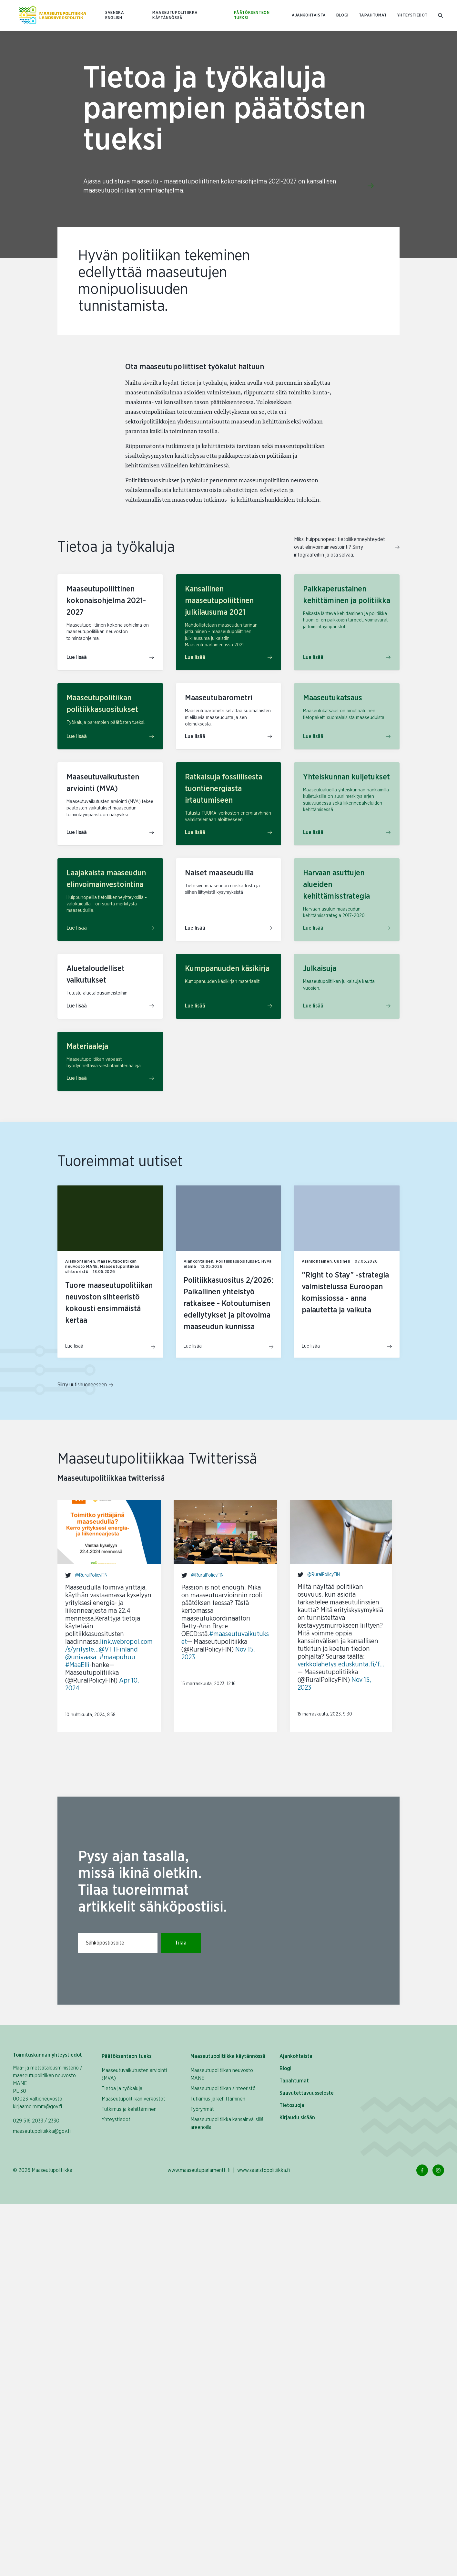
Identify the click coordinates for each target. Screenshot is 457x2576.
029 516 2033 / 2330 (36, 2120)
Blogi (342, 15)
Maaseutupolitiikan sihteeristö (223, 2088)
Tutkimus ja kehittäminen (129, 2109)
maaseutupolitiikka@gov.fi (42, 2131)
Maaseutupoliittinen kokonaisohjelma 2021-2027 (106, 600)
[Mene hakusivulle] (441, 16)
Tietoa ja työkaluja (122, 2088)
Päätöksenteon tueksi (252, 15)
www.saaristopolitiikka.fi (263, 2170)
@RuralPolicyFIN (91, 1575)
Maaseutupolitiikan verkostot (133, 2098)
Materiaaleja (87, 1046)
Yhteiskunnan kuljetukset (346, 777)
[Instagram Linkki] (438, 2170)
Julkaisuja (319, 969)
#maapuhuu (117, 1657)
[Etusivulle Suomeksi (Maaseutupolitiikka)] (52, 15)
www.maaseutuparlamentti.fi (199, 2170)
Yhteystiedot (412, 15)
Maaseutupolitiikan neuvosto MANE (221, 2074)
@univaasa (80, 1657)
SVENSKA (114, 13)
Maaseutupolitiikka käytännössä (175, 15)
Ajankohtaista (309, 15)
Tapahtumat (373, 15)
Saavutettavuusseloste (306, 2093)
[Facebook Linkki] (422, 2170)
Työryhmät (202, 2109)
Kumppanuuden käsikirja (227, 969)
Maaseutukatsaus (332, 698)
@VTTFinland (118, 1649)
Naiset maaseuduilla (219, 873)
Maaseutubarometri (218, 698)
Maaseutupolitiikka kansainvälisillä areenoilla (226, 2123)
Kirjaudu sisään (297, 2117)
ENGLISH (113, 18)
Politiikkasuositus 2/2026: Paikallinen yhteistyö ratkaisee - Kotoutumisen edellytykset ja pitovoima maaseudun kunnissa (228, 1304)
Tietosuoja (291, 2105)
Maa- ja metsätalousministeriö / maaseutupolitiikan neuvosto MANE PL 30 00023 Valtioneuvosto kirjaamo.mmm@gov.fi (47, 2087)
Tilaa (181, 1942)
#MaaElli (77, 1665)
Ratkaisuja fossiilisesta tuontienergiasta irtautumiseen (223, 788)
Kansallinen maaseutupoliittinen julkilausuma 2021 (219, 600)
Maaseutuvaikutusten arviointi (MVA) (134, 2074)
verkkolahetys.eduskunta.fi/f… (341, 1664)
